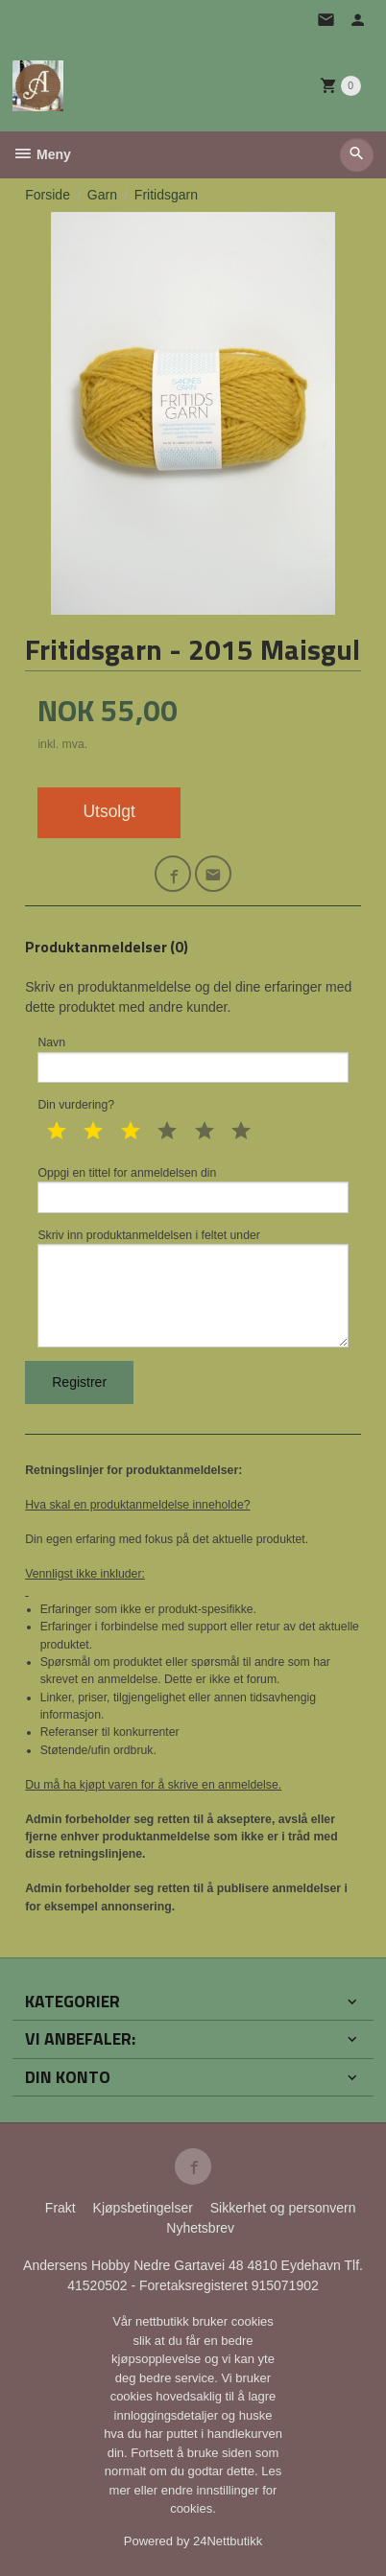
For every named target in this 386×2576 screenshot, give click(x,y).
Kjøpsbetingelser (143, 2207)
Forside (47, 194)
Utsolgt (108, 811)
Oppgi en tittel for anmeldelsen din (192, 1189)
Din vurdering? (75, 1105)
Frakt (60, 2207)
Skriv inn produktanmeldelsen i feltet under (192, 1288)
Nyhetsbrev (200, 2228)
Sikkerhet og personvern (283, 2207)
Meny (41, 154)
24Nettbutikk (227, 2541)
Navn (192, 1059)
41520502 (99, 2285)
